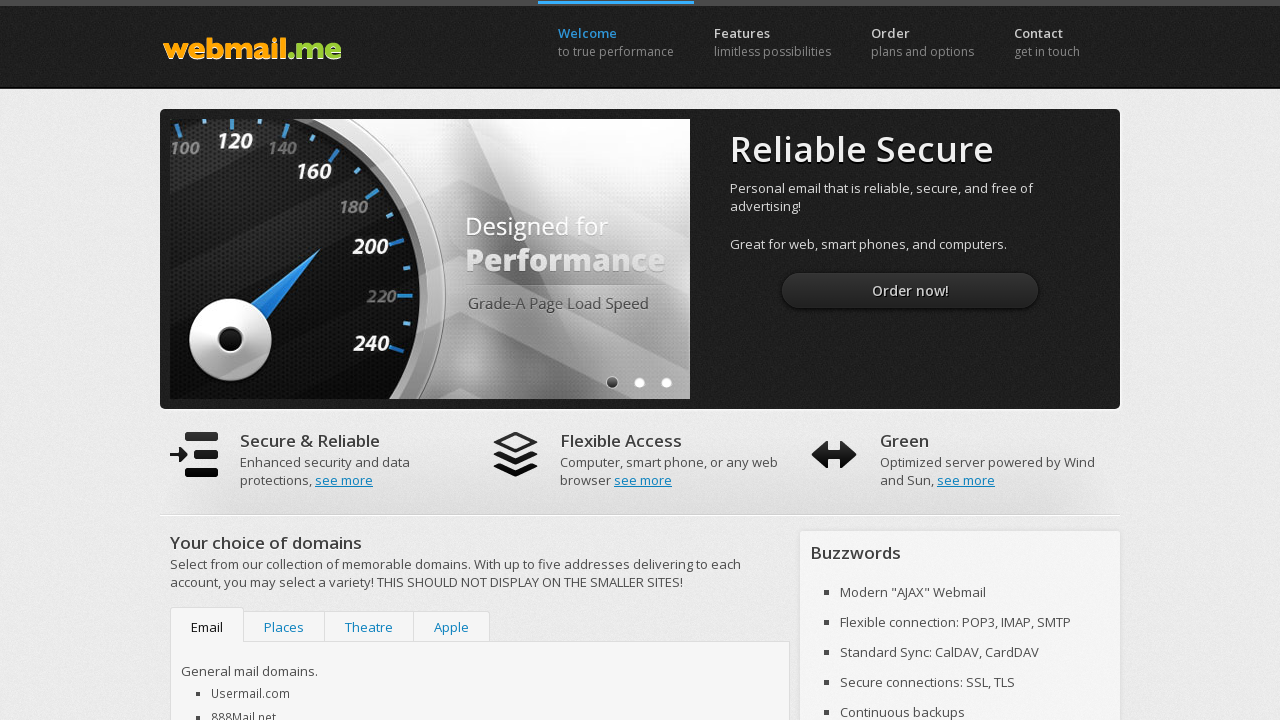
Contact (1047, 42)
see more (344, 480)
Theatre (369, 627)
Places (284, 627)
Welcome (616, 42)
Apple (451, 627)
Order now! (910, 290)
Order (922, 42)
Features (772, 42)
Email (207, 627)
